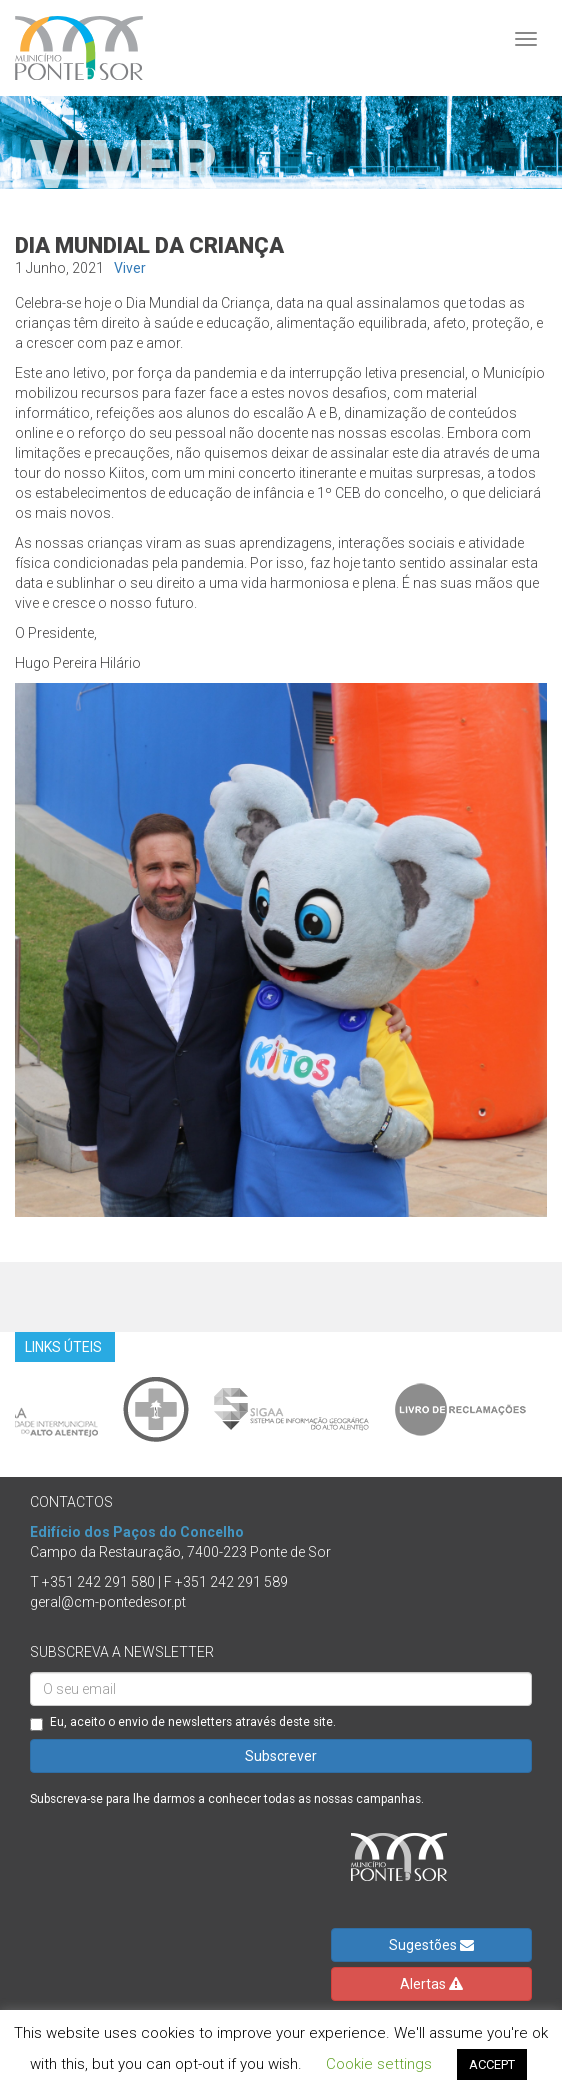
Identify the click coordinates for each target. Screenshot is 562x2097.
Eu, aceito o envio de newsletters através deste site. (183, 1723)
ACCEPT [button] (492, 2064)
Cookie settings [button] (379, 2064)
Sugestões (431, 1945)
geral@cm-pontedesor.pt (108, 1602)
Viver (130, 268)
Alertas (431, 1984)
